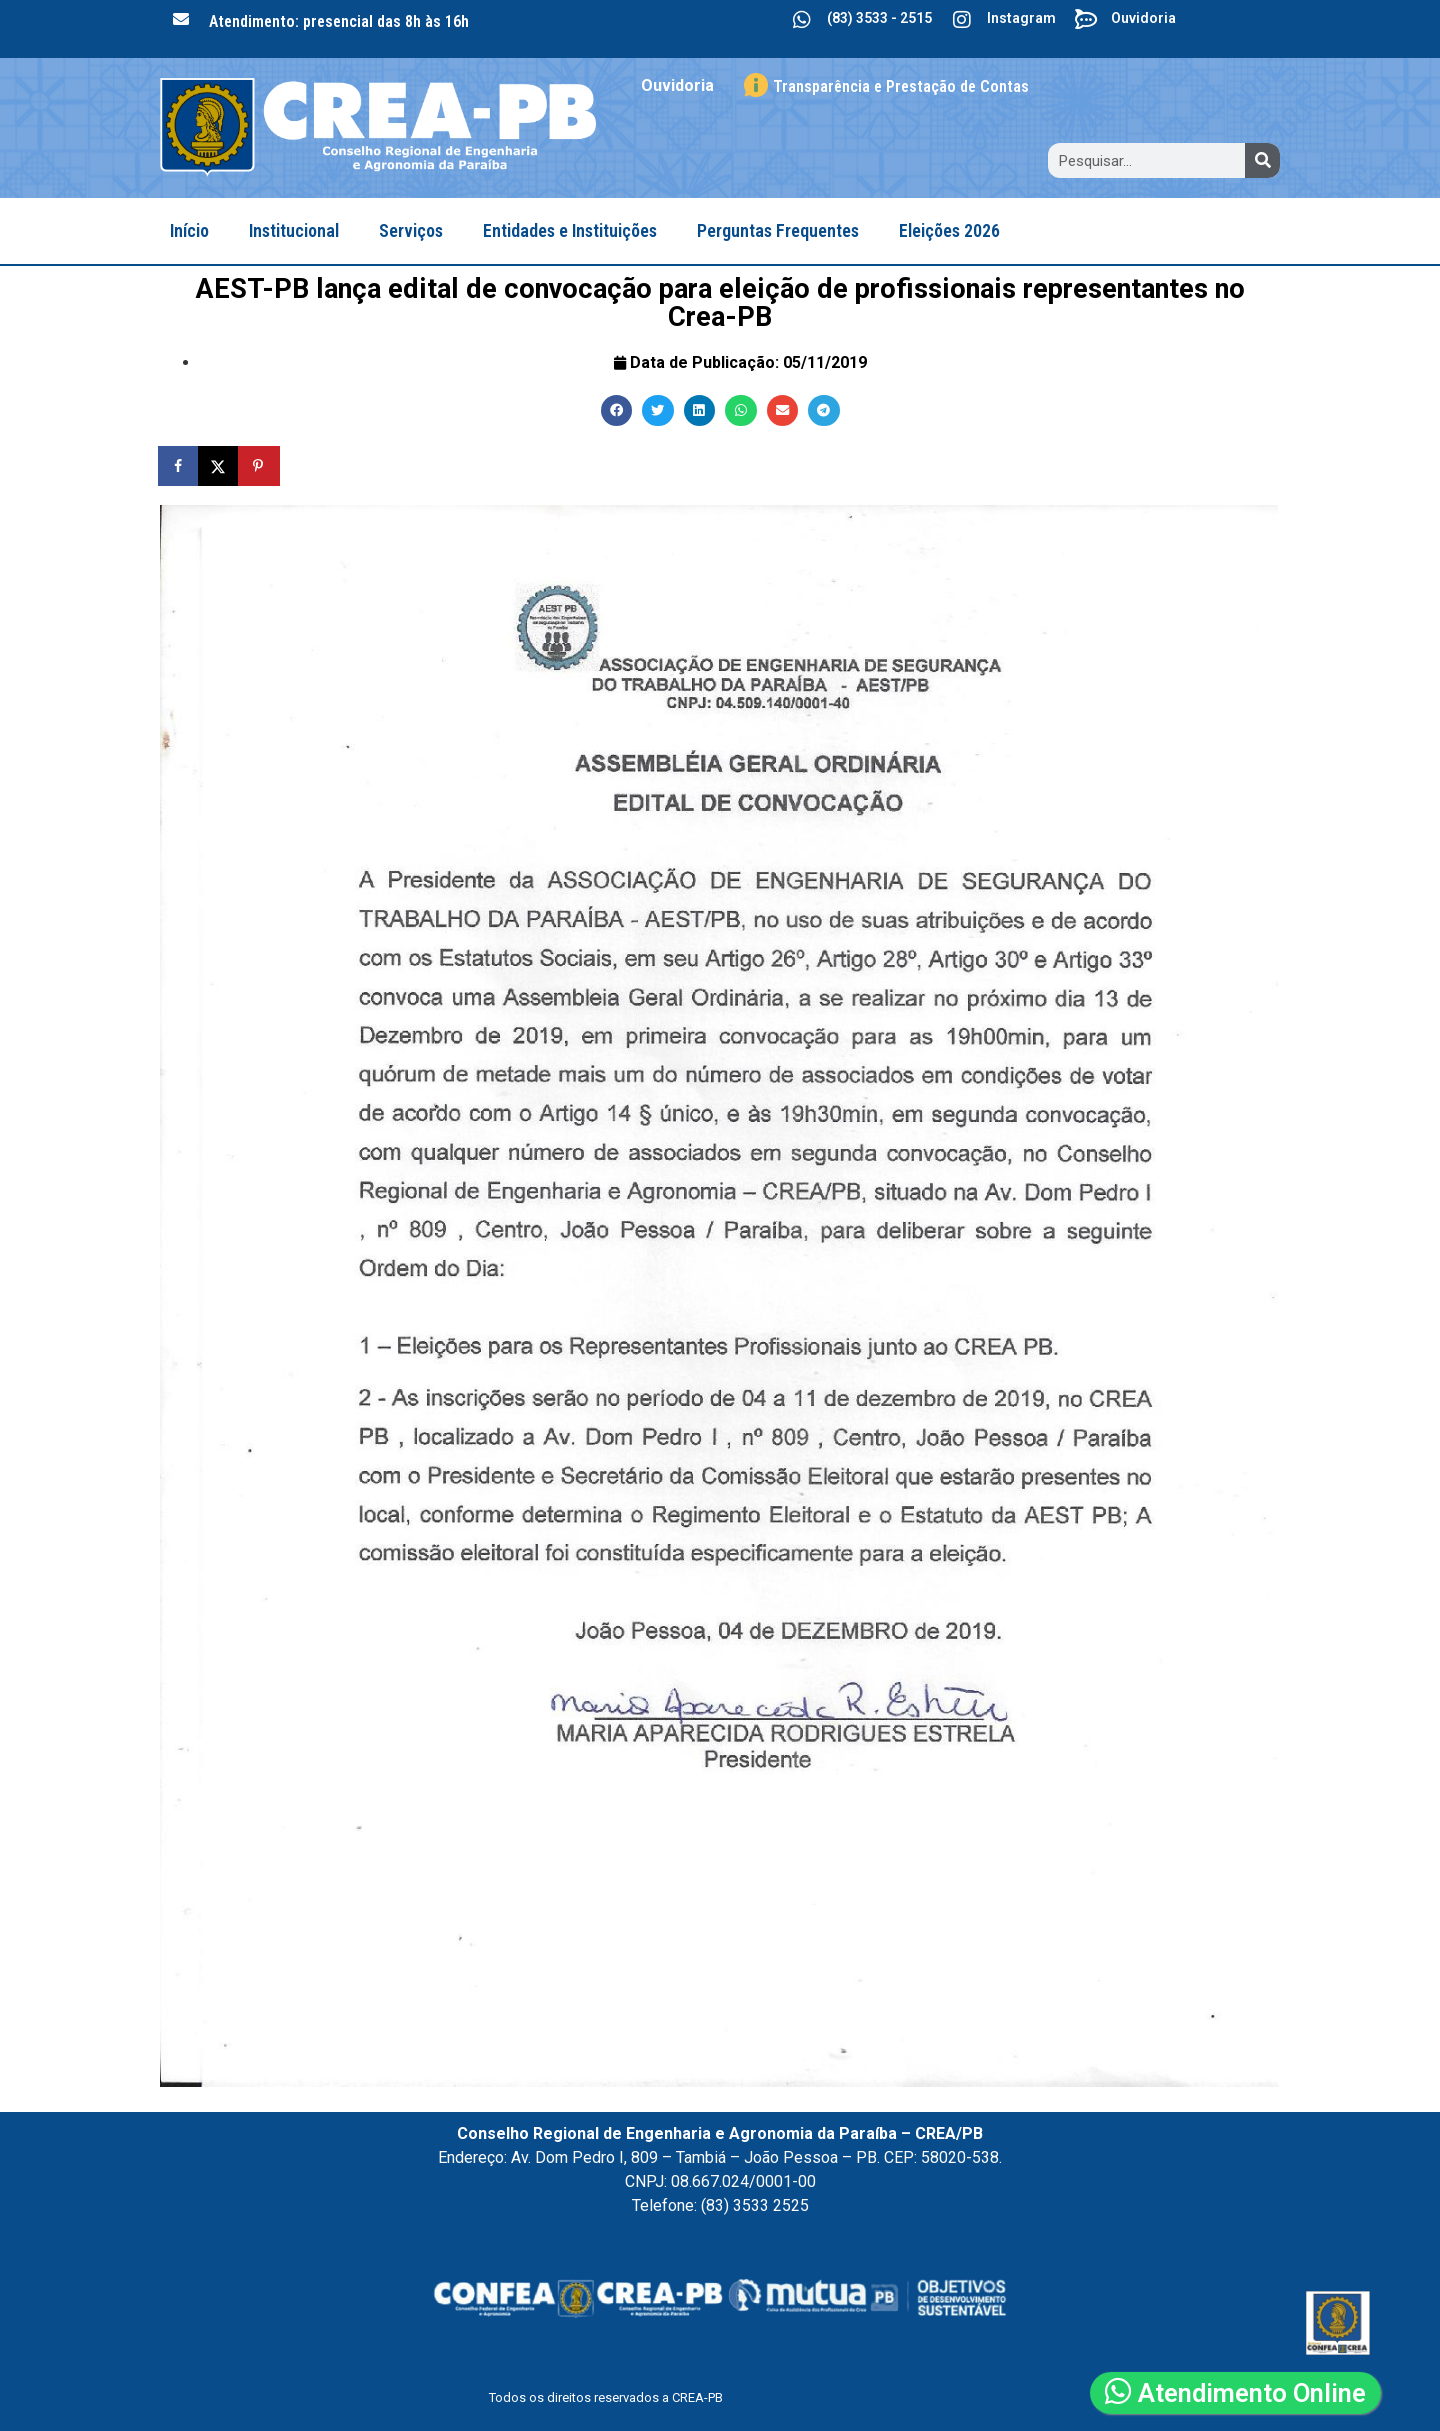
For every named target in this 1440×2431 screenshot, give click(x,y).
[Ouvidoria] (1086, 20)
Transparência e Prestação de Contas (901, 86)
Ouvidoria (1143, 18)
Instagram (1021, 18)
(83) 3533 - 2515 (879, 18)
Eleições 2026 (949, 230)
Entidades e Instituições (570, 230)
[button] (617, 411)
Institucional (294, 230)
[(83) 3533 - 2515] (802, 20)
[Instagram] (962, 20)
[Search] (1262, 160)
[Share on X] (220, 466)
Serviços (411, 230)
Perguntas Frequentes (778, 230)
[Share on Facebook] (180, 466)
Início (189, 230)
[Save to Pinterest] (260, 466)
